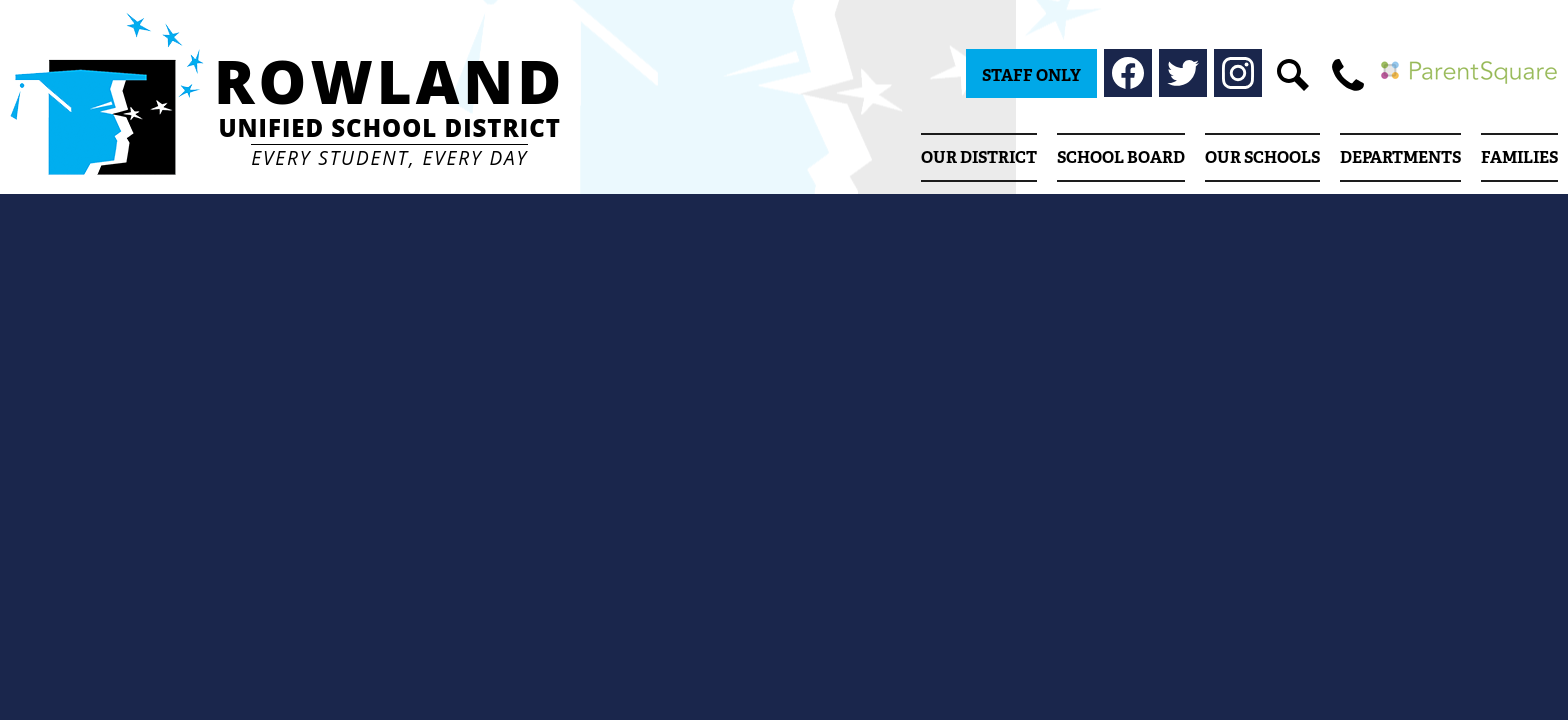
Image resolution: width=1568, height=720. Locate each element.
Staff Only (1031, 75)
